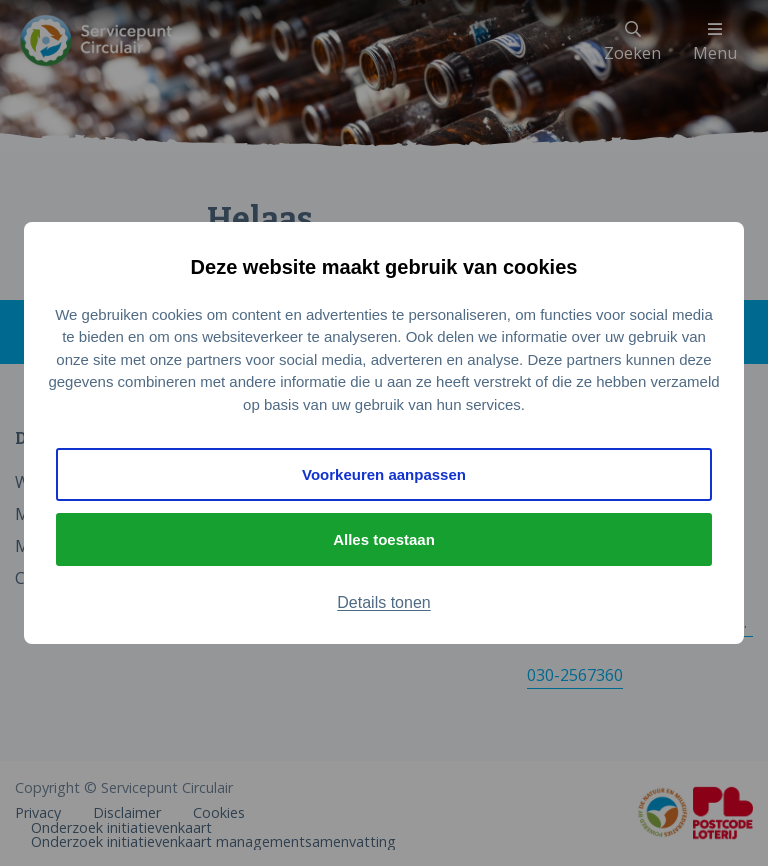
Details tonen (383, 602)
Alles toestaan (384, 539)
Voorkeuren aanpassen (384, 474)
